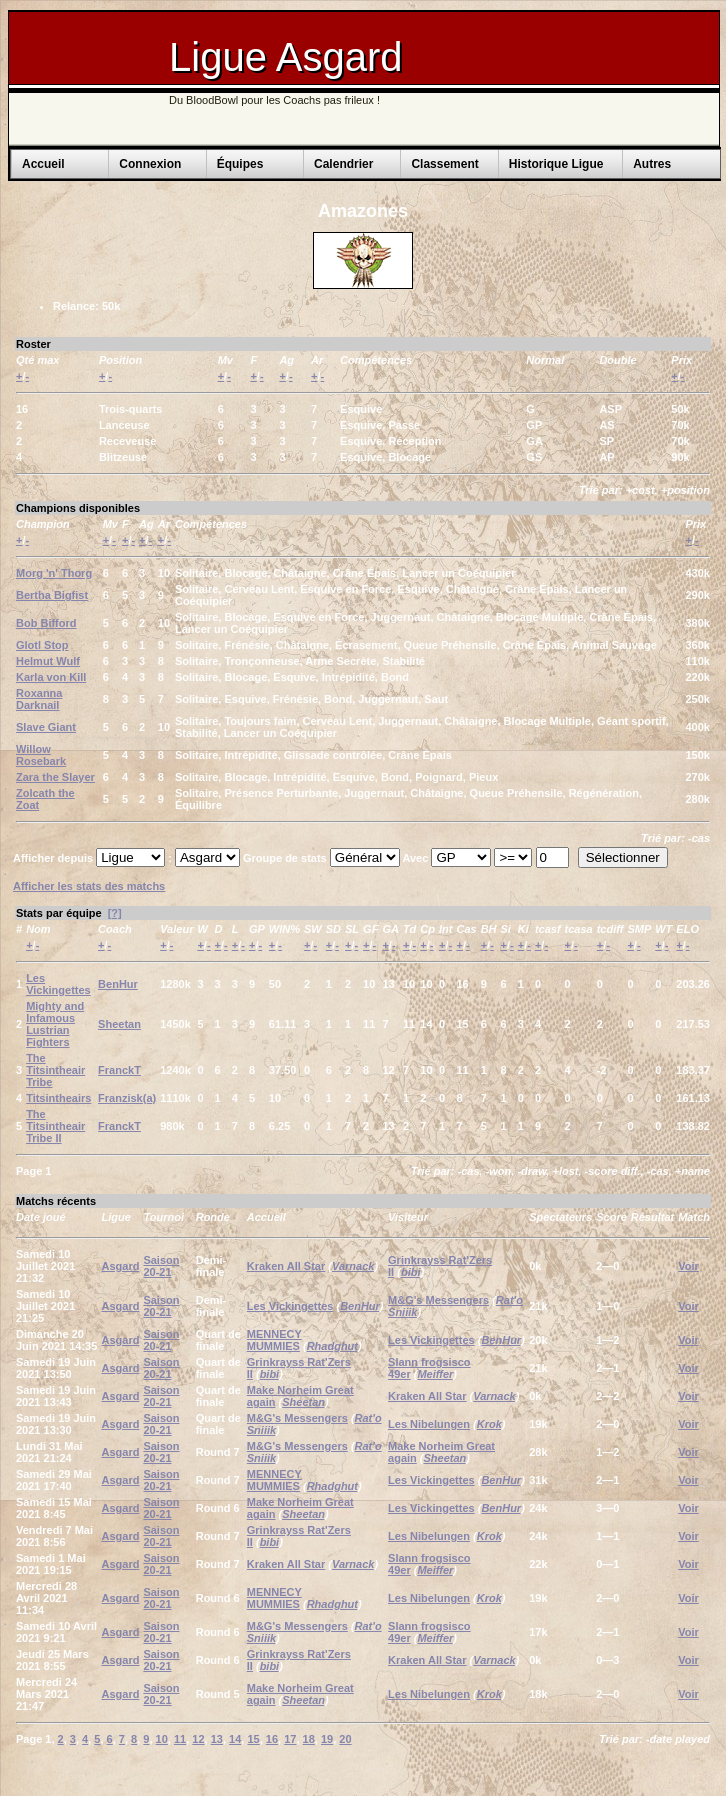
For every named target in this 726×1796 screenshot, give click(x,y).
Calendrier (343, 164)
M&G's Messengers (438, 1300)
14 (235, 1739)
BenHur (118, 984)
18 (309, 1739)
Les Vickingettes (58, 984)
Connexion (150, 164)
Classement (444, 164)
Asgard (121, 1266)
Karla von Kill (51, 677)
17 (290, 1739)
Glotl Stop (42, 645)
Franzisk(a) (127, 1098)
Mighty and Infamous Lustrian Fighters (55, 1024)
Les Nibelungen (429, 1424)
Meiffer (435, 1374)
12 (198, 1739)
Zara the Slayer (55, 777)
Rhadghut (332, 1346)
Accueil (43, 164)
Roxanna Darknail (39, 699)
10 (162, 1739)
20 (345, 1739)
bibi (411, 1272)
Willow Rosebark (41, 755)
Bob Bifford (46, 623)
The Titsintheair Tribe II (55, 1126)
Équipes (240, 164)
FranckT (119, 1070)
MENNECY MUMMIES (274, 1340)
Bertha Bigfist (52, 595)
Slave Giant (46, 727)
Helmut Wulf (48, 661)
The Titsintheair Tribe (55, 1070)
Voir (688, 1266)
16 (272, 1739)
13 (217, 1739)
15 (253, 1739)
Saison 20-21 (161, 1266)
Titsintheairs (58, 1098)
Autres (652, 164)
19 (327, 1739)
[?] (115, 913)
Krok (489, 1424)
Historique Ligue (556, 164)
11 (180, 1739)
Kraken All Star (286, 1266)
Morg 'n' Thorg (54, 573)
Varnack (353, 1266)
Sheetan (119, 1024)
